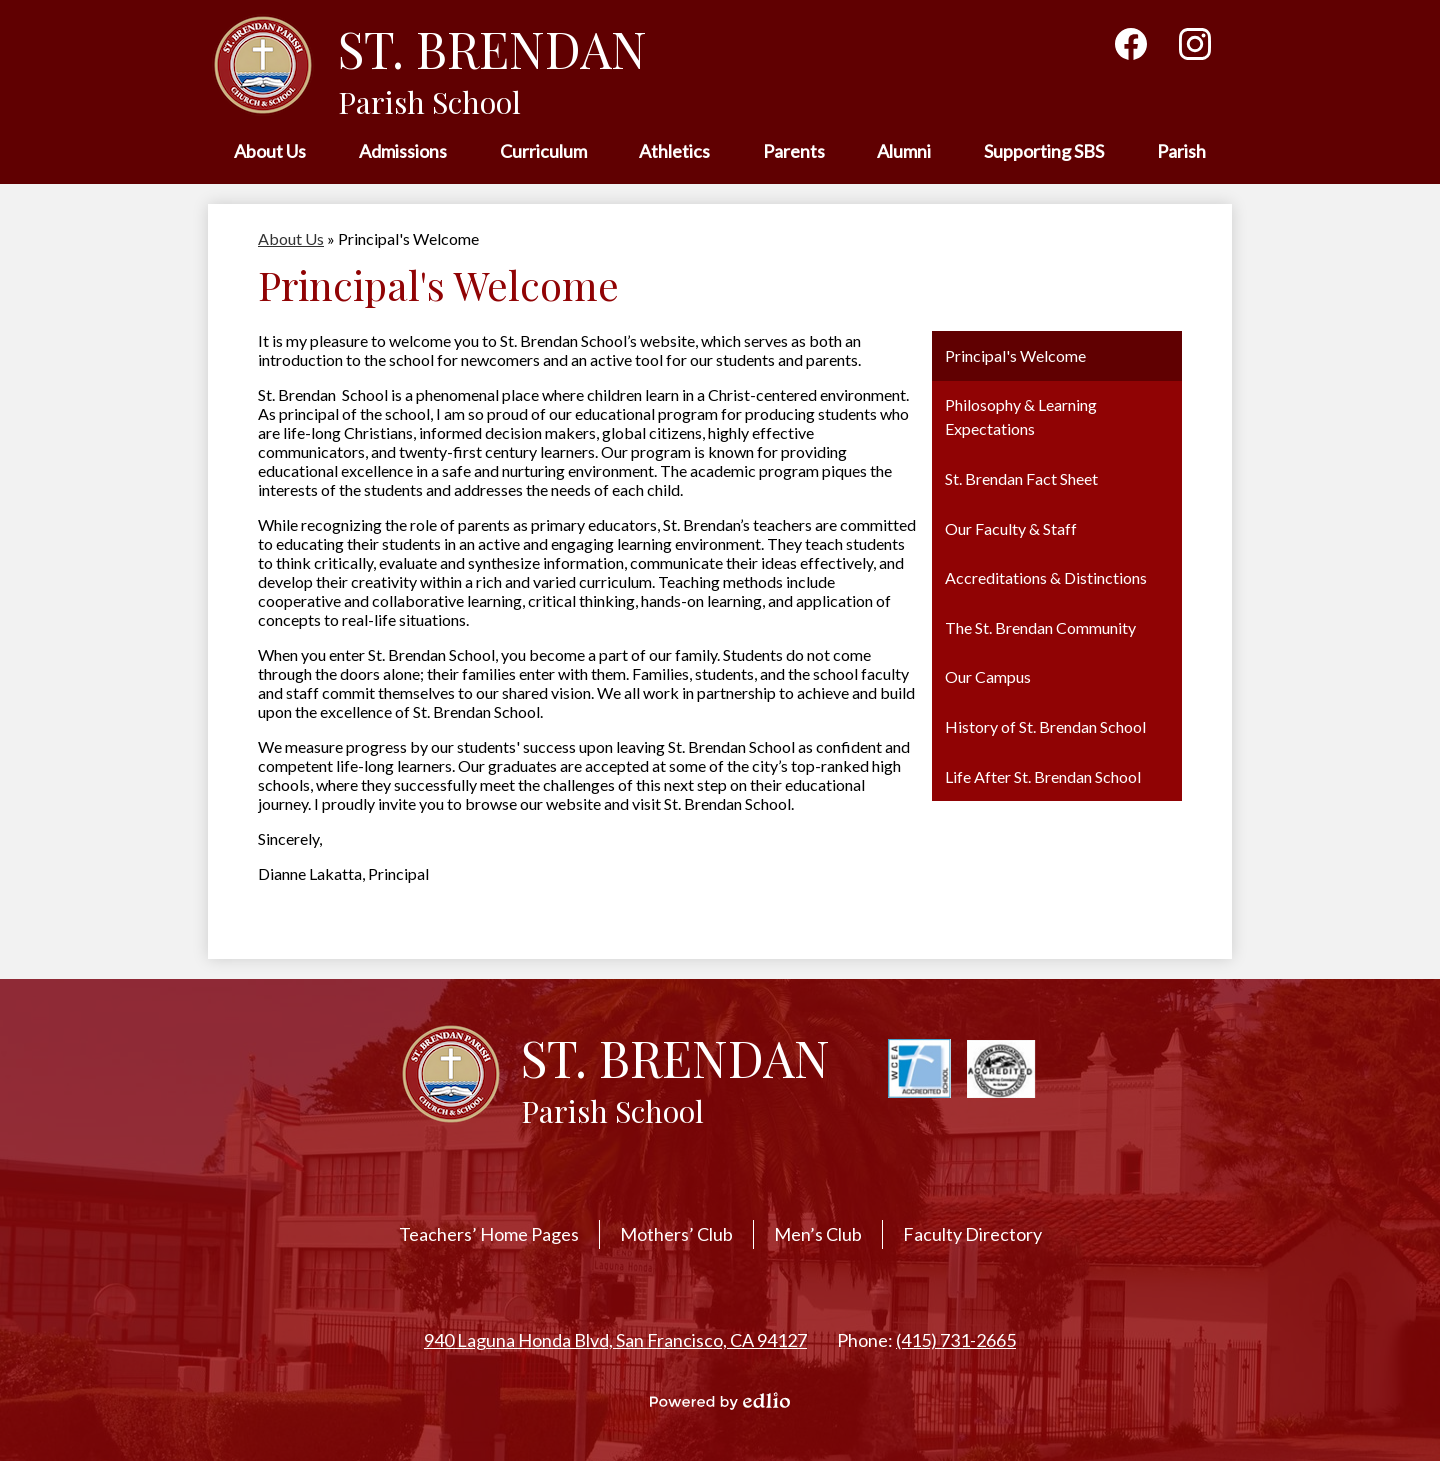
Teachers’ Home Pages (489, 1234)
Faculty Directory (972, 1234)
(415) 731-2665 (956, 1340)
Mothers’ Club (676, 1234)
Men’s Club (818, 1234)
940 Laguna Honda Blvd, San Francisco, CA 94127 (615, 1340)
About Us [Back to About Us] (291, 238)
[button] (270, 152)
